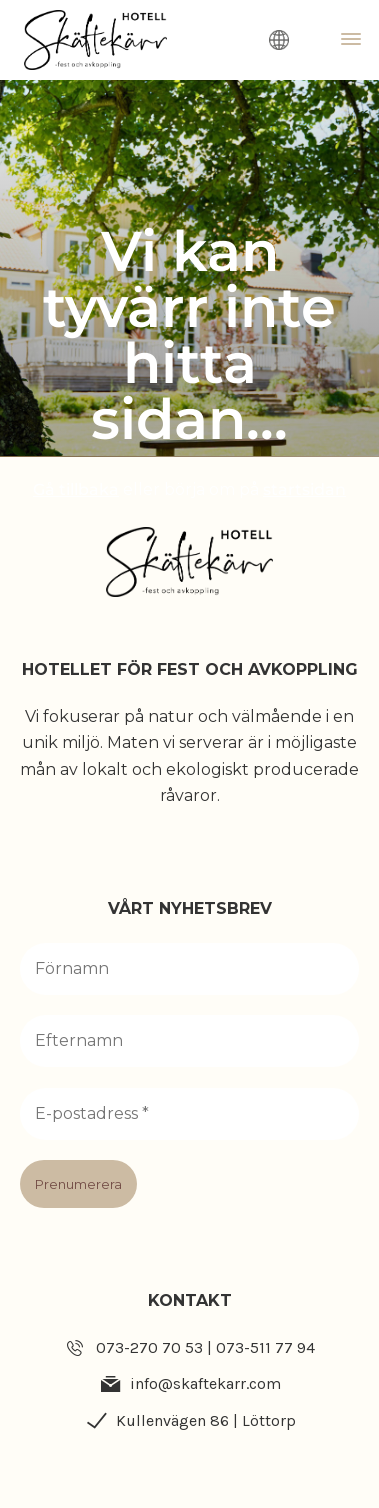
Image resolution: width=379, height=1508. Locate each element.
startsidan (304, 489)
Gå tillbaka (76, 489)
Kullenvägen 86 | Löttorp (206, 1420)
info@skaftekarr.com (205, 1383)
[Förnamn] (189, 969)
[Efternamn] (189, 1041)
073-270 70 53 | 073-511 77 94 (205, 1347)
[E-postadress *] (189, 1114)
